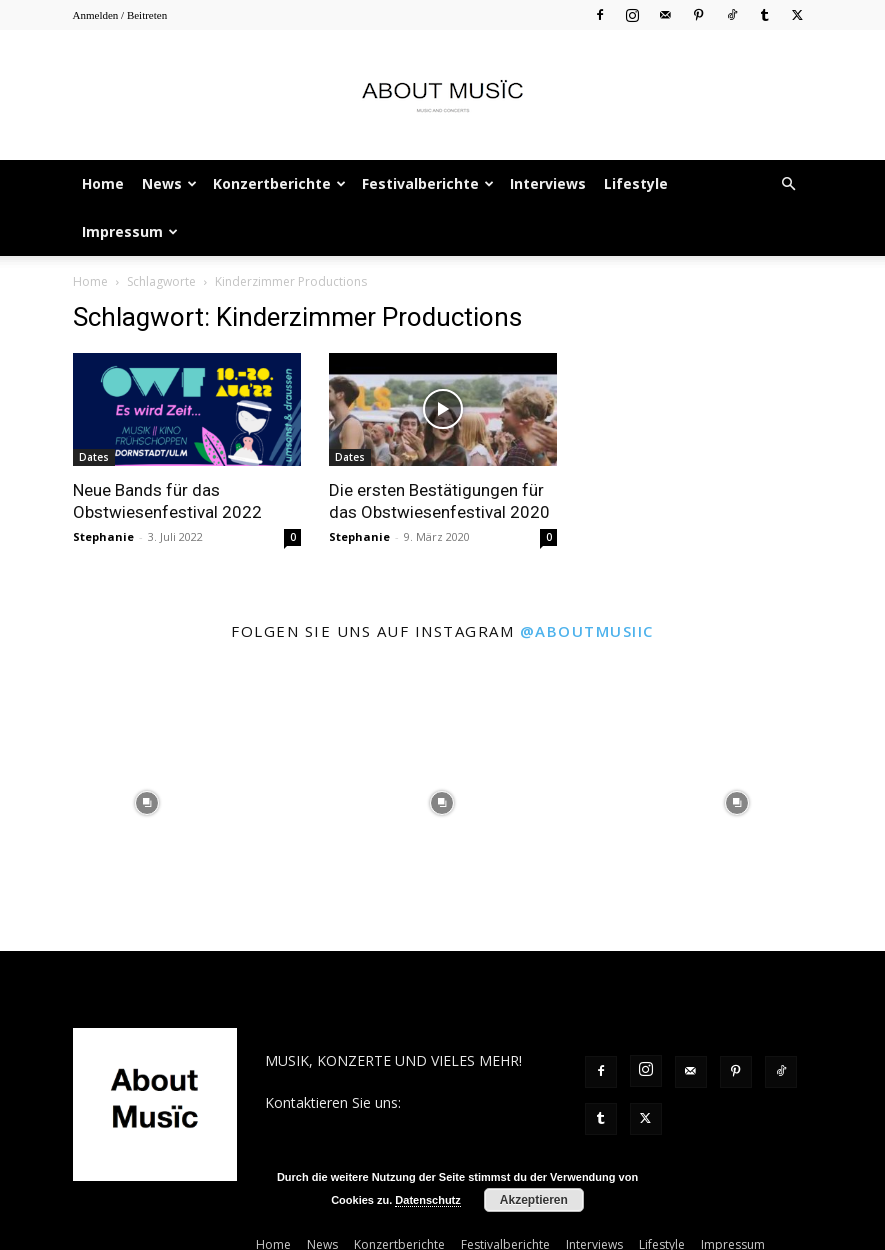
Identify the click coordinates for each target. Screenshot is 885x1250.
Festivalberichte (428, 183)
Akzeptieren (534, 1200)
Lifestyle (636, 183)
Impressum (130, 231)
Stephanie (103, 536)
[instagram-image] (147, 803)
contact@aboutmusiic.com (351, 1123)
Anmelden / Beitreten (120, 15)
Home (103, 183)
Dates (94, 457)
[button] (789, 184)
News (169, 183)
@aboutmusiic (587, 631)
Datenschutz (427, 1200)
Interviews (548, 183)
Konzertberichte (279, 183)
